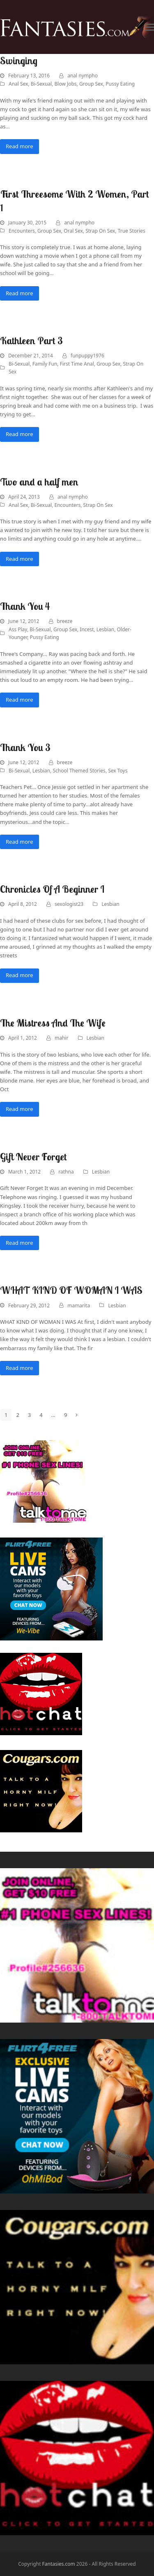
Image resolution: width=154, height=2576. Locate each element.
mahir (61, 1037)
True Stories (131, 230)
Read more (19, 146)
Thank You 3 (25, 747)
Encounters (22, 230)
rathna (66, 1171)
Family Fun (44, 363)
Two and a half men (39, 482)
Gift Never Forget (33, 1156)
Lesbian (105, 629)
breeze (65, 621)
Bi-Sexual (41, 83)
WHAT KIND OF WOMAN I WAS (71, 1290)
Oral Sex (73, 230)
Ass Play (18, 629)
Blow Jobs (66, 83)
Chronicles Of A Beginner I (52, 889)
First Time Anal (77, 363)
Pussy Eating (120, 83)
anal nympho (82, 75)
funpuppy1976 (87, 355)
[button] (149, 26)
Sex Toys (117, 770)
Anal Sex (18, 83)
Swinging (18, 60)
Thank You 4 (25, 606)
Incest (87, 629)
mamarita (78, 1305)
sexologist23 (69, 904)
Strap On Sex (100, 230)
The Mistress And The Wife (53, 1023)
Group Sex (91, 83)
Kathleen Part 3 (31, 340)
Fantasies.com (58, 2563)
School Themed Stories (79, 770)
